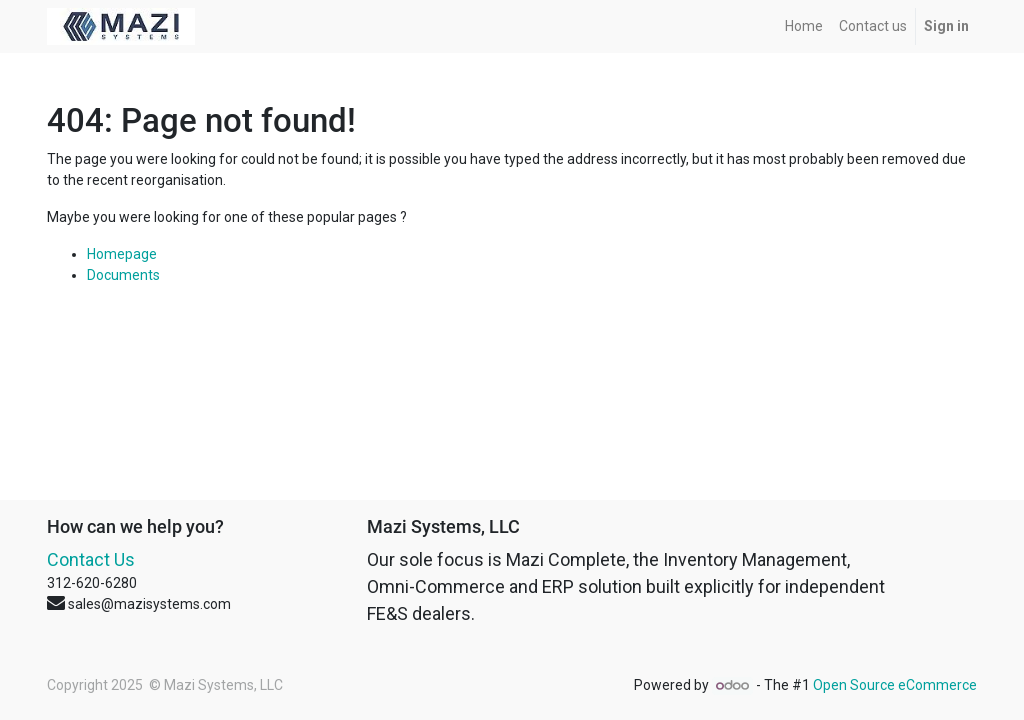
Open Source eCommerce (895, 685)
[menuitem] (804, 26)
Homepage (122, 254)
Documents (123, 275)
